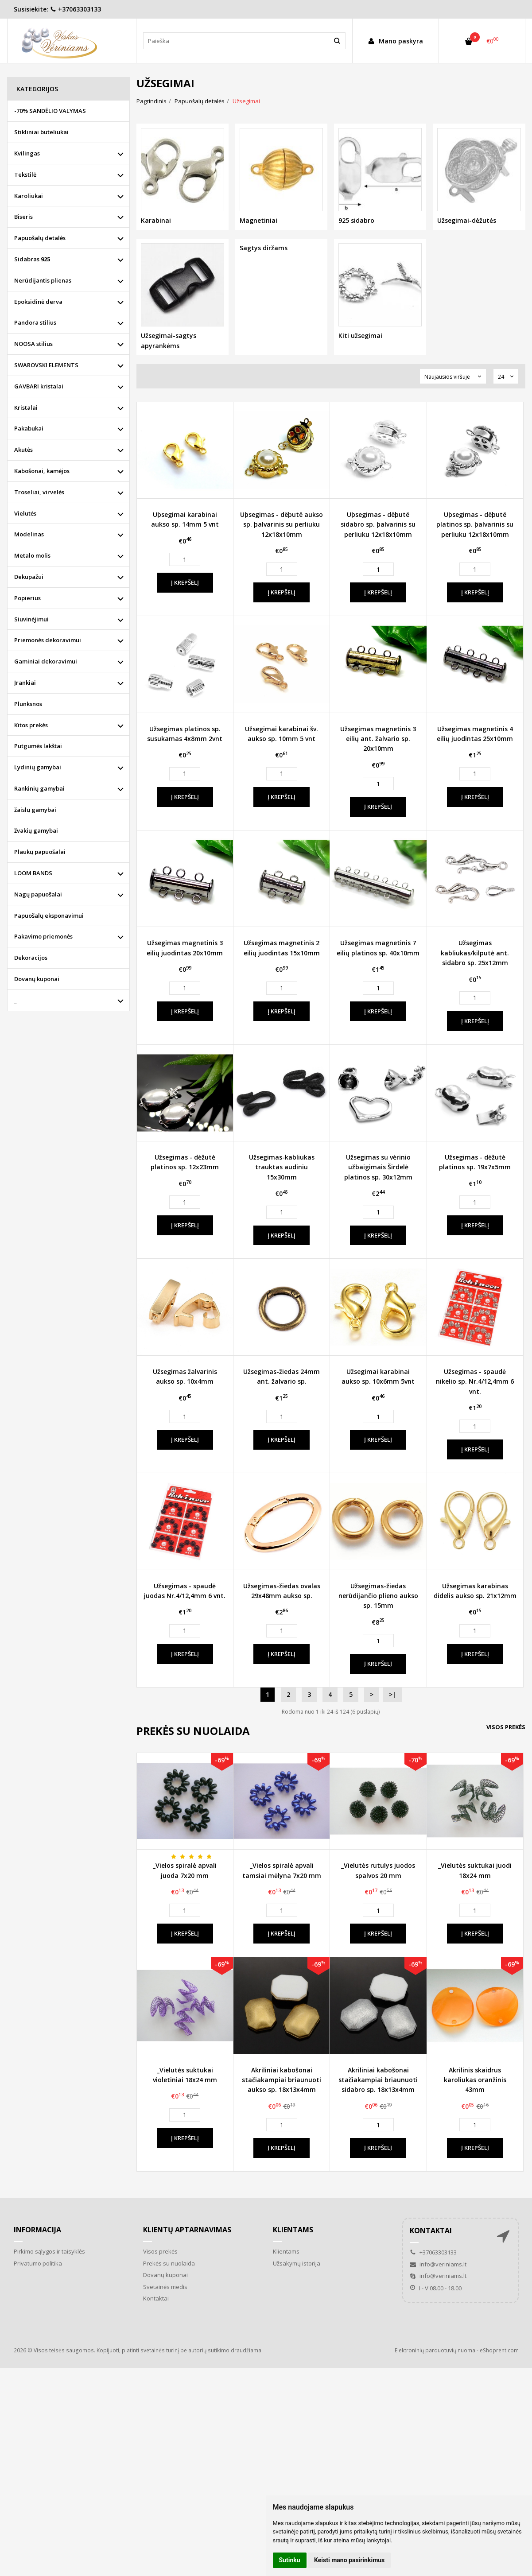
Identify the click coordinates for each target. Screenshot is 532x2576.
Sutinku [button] (289, 2560)
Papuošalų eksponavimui (49, 915)
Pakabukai (28, 428)
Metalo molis (32, 555)
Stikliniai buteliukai (41, 132)
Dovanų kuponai (36, 979)
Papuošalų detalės (40, 238)
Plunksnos (28, 704)
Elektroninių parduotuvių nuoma (435, 2350)
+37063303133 (75, 9)
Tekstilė (25, 174)
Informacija (37, 2230)
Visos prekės (505, 1727)
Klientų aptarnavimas (187, 2230)
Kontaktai (156, 2298)
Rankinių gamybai (39, 788)
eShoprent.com (499, 2350)
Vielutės (25, 513)
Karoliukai (28, 196)
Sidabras (32, 259)
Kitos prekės (31, 725)
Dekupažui (28, 577)
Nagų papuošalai (38, 894)
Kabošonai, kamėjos (42, 471)
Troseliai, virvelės (39, 492)
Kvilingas (27, 153)
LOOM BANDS (33, 873)
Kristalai (26, 407)
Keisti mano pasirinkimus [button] (349, 2560)
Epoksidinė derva (38, 302)
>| (392, 1694)
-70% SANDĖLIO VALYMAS (50, 111)
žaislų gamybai (35, 810)
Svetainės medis (165, 2287)
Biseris (23, 217)
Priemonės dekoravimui (47, 640)
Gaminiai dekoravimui (45, 661)
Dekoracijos (30, 958)
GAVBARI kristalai (38, 386)
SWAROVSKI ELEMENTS (46, 365)
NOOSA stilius (33, 344)
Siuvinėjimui (31, 619)
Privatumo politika (38, 2263)
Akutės (23, 450)
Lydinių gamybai (37, 767)
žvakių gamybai (36, 830)
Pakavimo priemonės (43, 936)
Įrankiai (25, 683)
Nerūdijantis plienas (42, 280)
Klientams (293, 2230)
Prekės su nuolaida (169, 2263)
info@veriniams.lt (438, 2264)
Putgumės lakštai (38, 746)
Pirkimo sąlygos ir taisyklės (49, 2251)
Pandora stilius (35, 322)
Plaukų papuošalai (40, 852)
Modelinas (29, 534)
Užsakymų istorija (296, 2263)
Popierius (27, 598)
